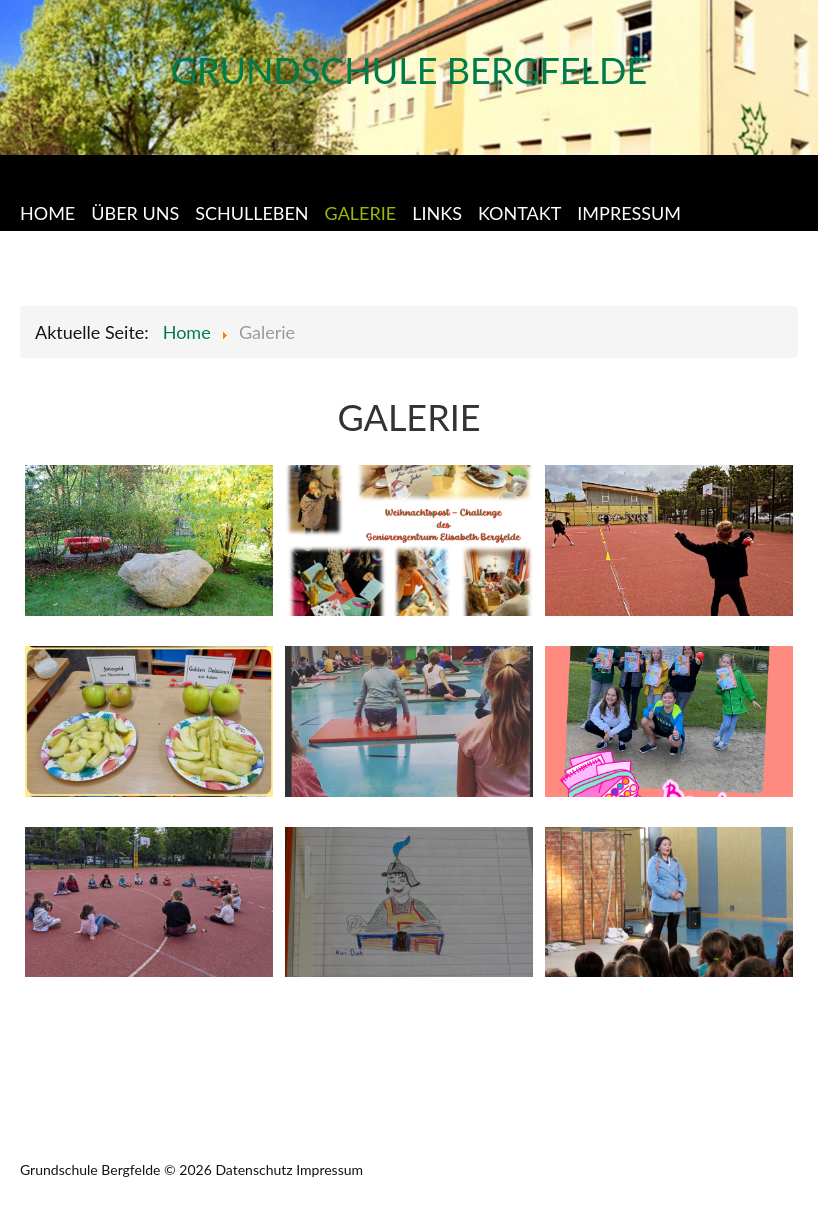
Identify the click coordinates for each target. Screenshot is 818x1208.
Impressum (329, 1169)
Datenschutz (253, 1169)
